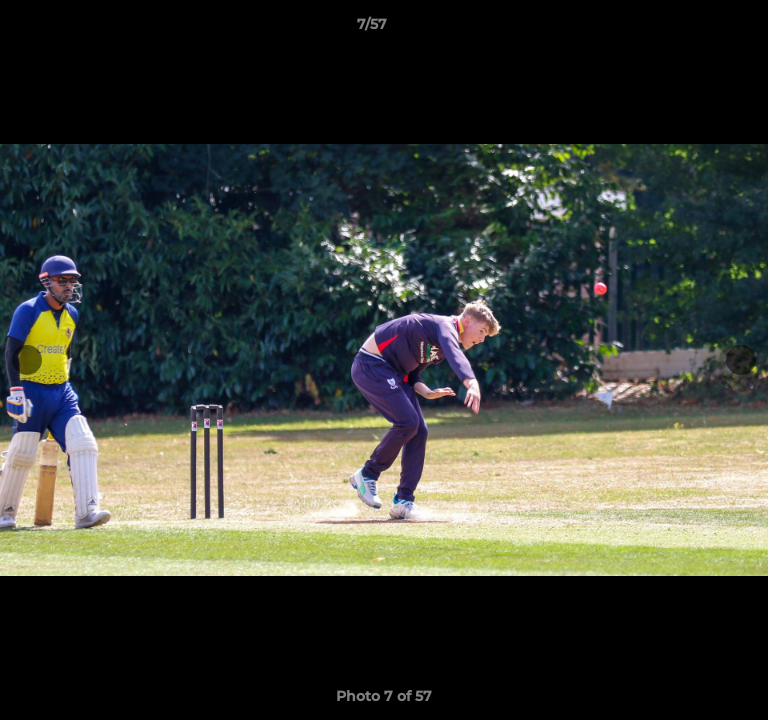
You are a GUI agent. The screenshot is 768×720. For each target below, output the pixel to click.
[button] (696, 29)
